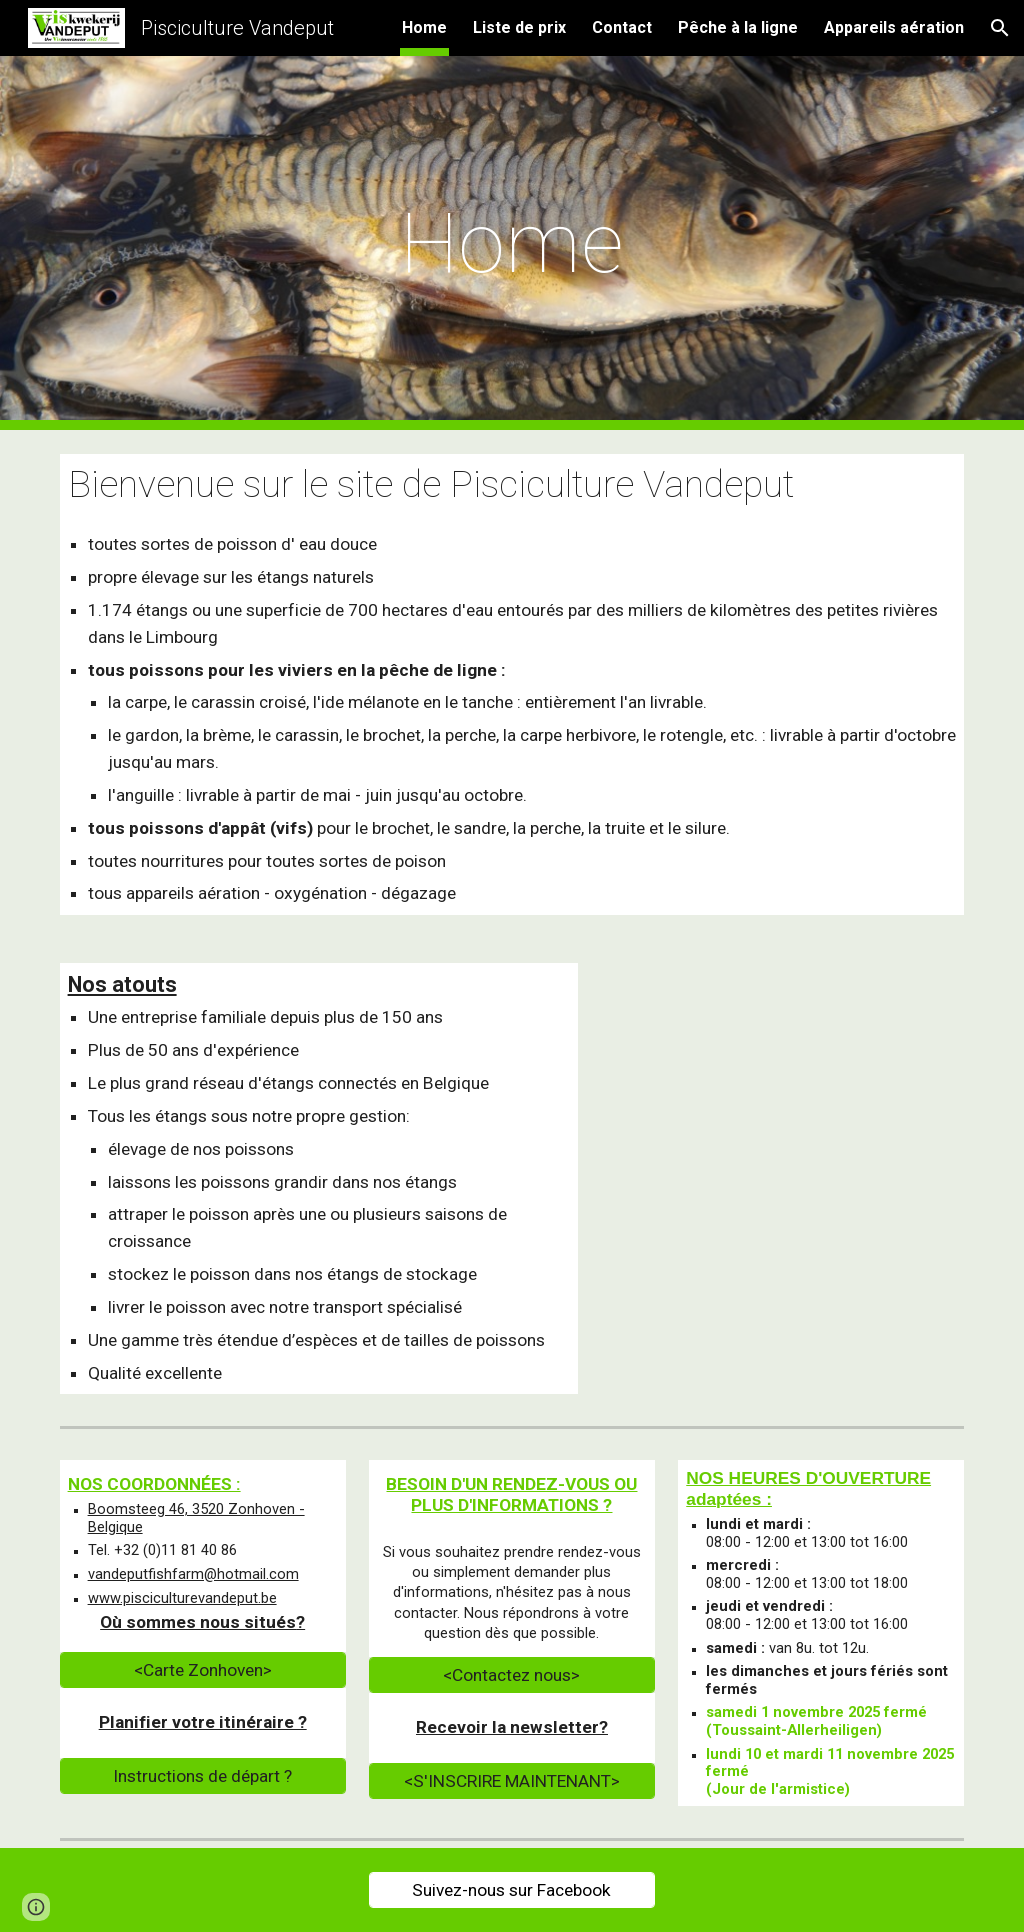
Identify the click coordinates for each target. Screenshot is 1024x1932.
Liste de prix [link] (519, 27)
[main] (512, 243)
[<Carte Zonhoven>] (203, 1670)
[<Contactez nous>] (512, 1675)
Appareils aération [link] (894, 27)
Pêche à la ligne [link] (738, 27)
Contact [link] (622, 27)
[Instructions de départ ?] (203, 1776)
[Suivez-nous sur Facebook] (512, 1890)
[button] (1000, 28)
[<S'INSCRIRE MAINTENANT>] (512, 1780)
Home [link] (424, 27)
